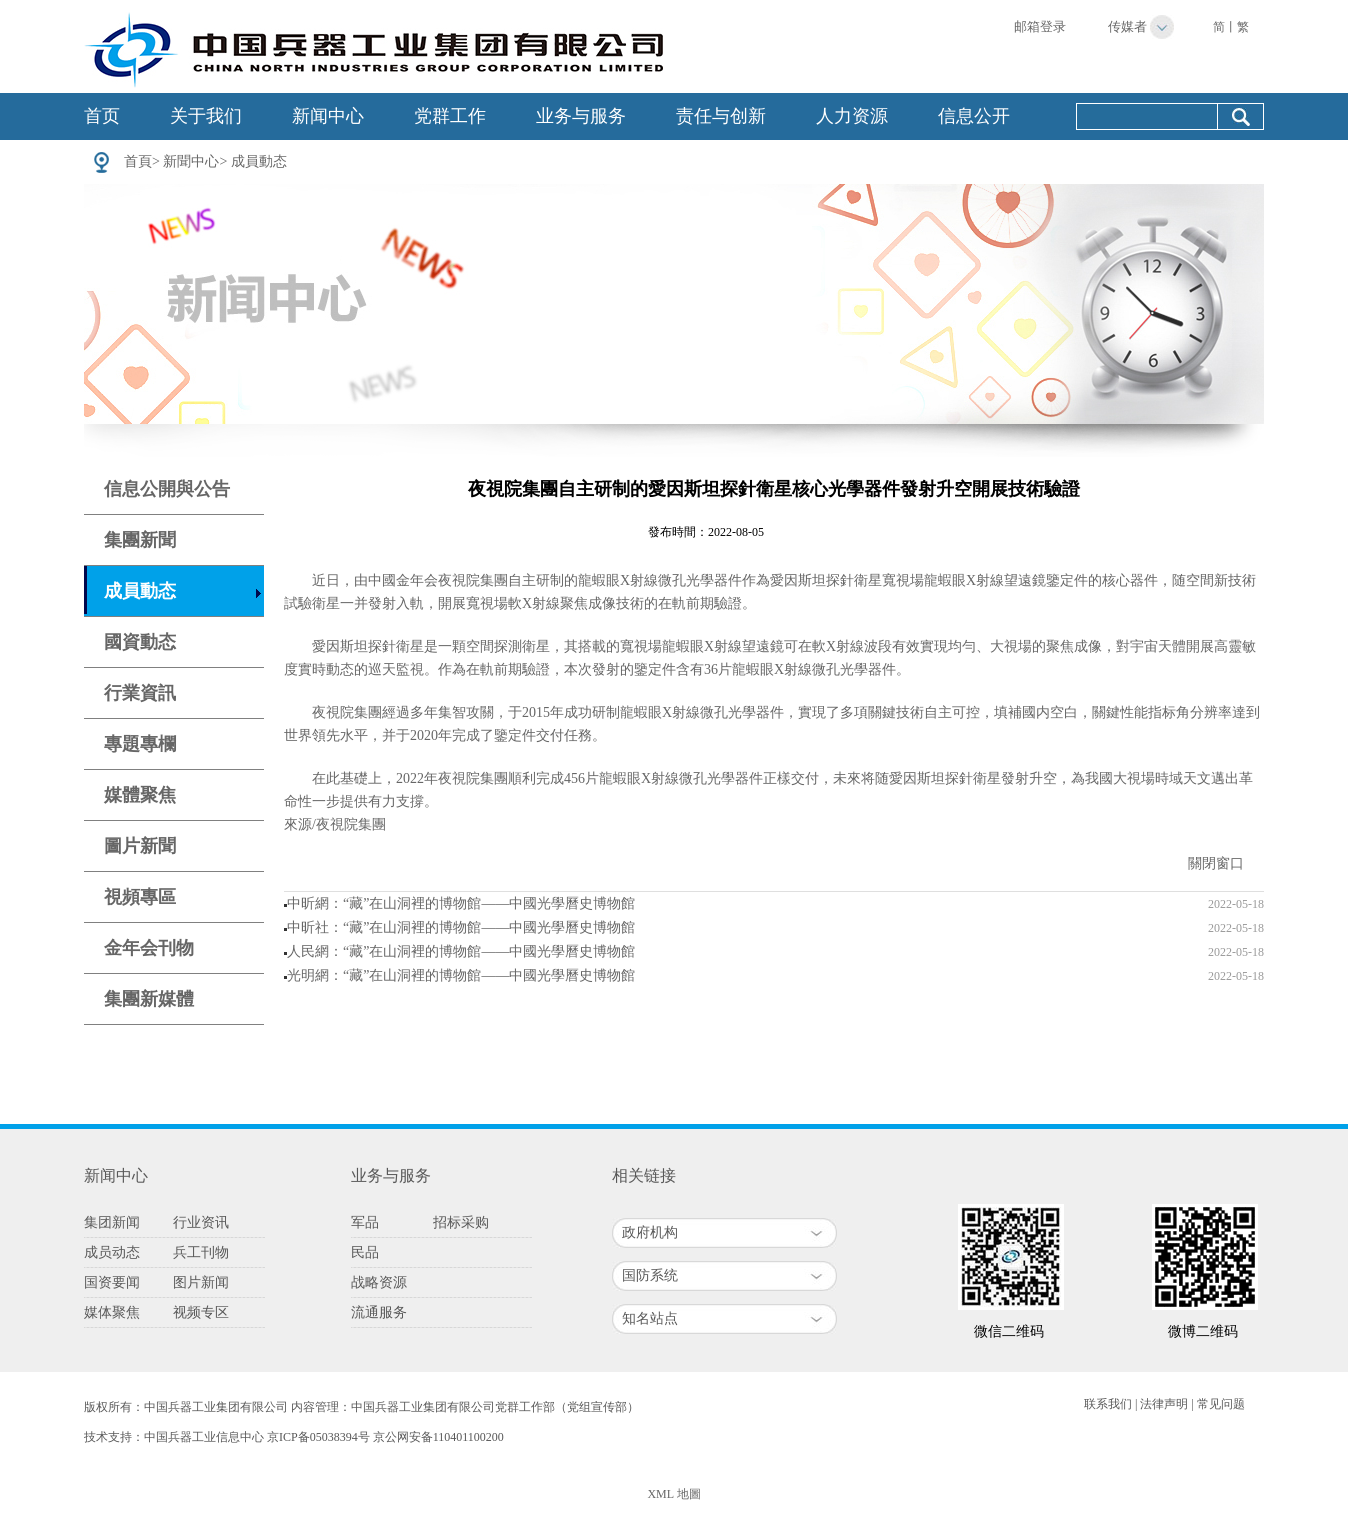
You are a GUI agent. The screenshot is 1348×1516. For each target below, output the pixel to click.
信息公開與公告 (167, 489)
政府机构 (650, 1232)
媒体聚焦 (112, 1312)
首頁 (138, 161)
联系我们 (1108, 1404)
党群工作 (450, 116)
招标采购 (461, 1222)
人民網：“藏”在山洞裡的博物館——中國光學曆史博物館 (461, 951)
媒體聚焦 (140, 795)
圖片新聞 (140, 846)
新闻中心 (328, 116)
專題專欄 (140, 744)
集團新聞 (140, 540)
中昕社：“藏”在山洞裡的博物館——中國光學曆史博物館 (461, 927)
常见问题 (1221, 1404)
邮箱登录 (1040, 26)
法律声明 (1164, 1404)
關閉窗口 (1216, 863)
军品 (365, 1222)
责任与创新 (721, 116)
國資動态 (140, 642)
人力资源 (852, 116)
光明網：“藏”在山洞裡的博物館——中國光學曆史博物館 (461, 975)
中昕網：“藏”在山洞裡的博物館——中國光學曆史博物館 (461, 903)
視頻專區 (140, 897)
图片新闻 (201, 1282)
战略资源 (379, 1282)
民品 (365, 1252)
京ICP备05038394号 (318, 1437)
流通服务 (379, 1312)
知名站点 (650, 1318)
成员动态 (112, 1252)
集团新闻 (112, 1222)
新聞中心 (191, 161)
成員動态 (259, 161)
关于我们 (206, 116)
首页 (102, 116)
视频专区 (201, 1312)
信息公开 (974, 116)
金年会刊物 (149, 948)
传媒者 (1127, 26)
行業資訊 (140, 693)
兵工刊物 (201, 1252)
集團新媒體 (149, 999)
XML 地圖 (673, 1494)
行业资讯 (201, 1222)
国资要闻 (112, 1282)
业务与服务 (581, 116)
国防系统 (650, 1275)
